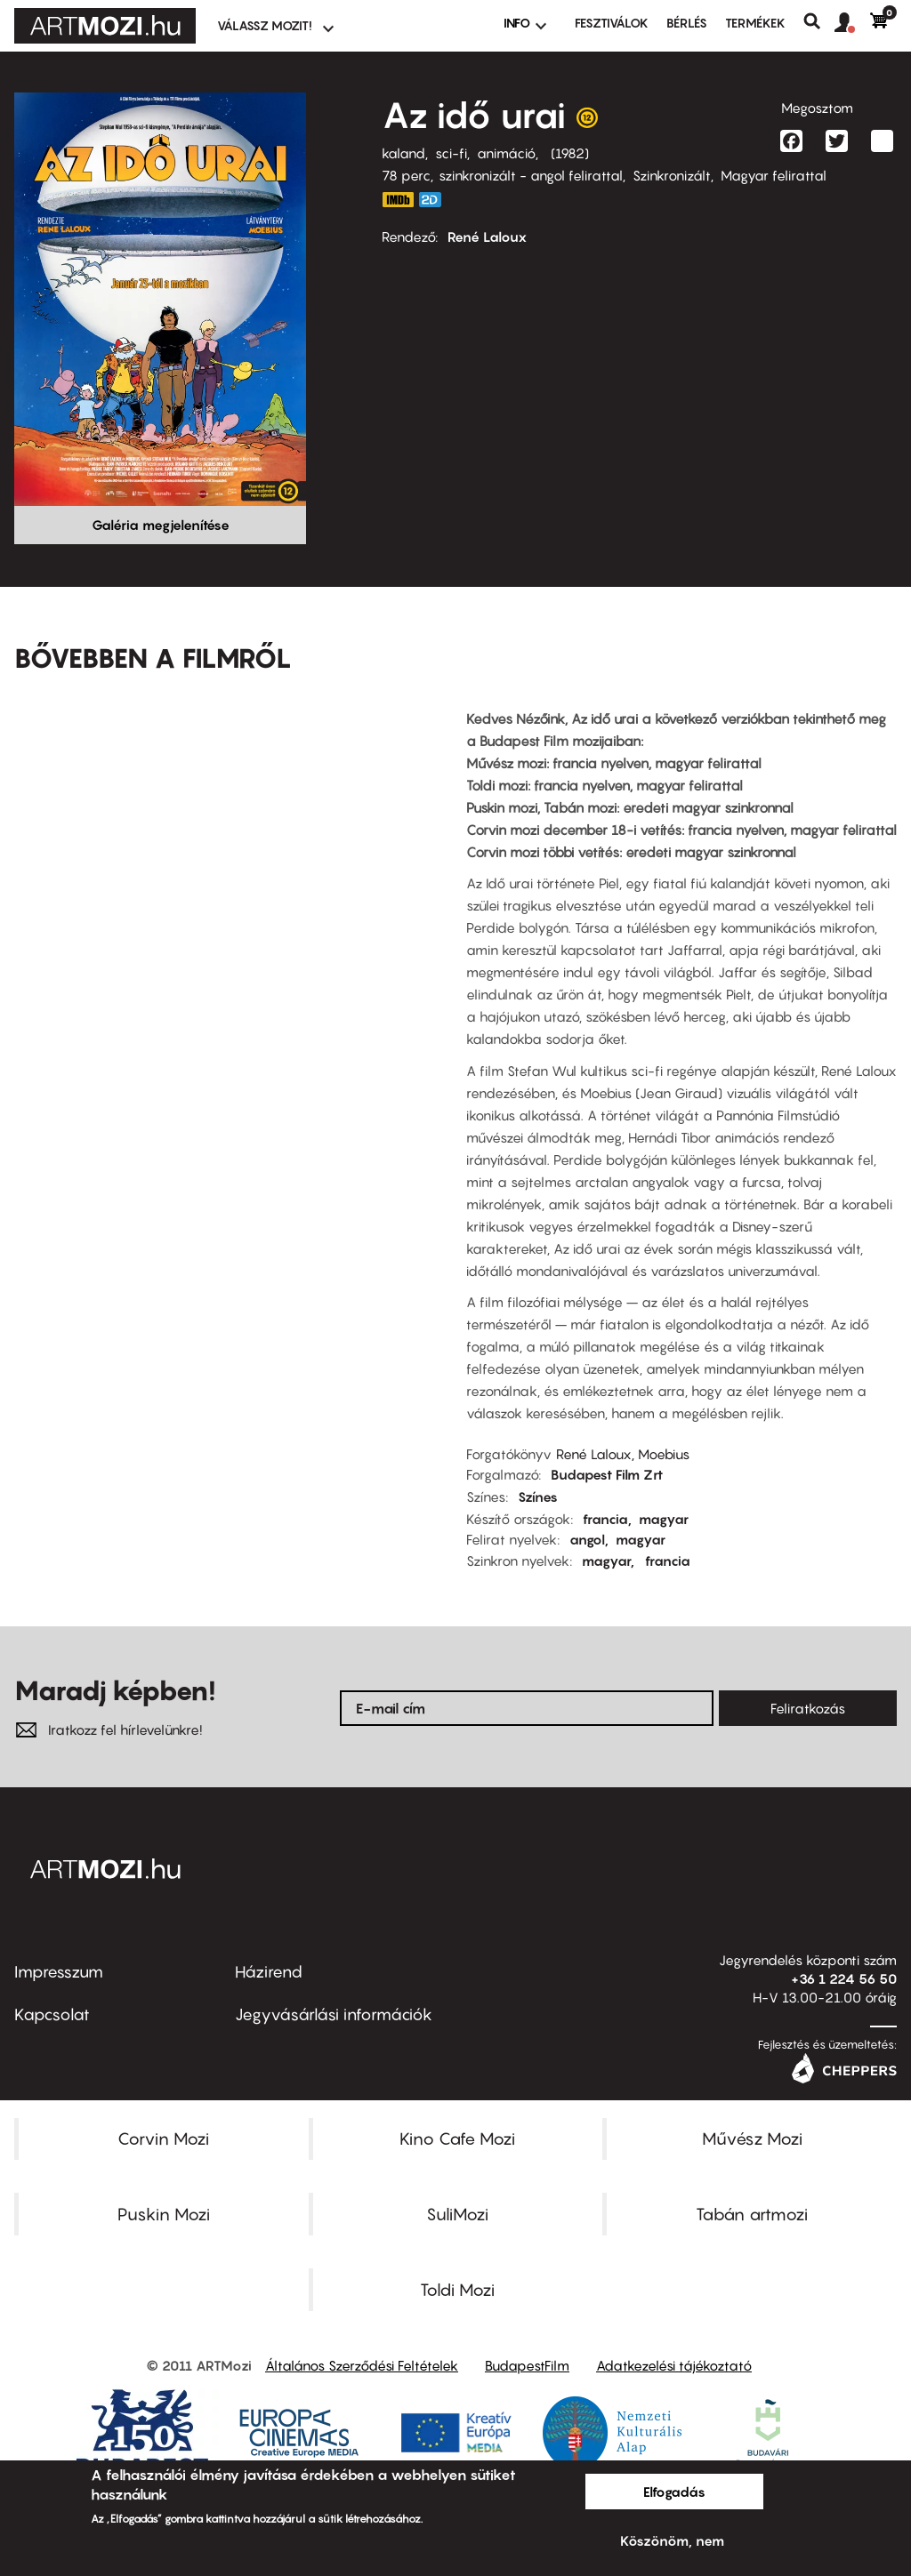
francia (605, 1519)
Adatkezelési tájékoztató (674, 2365)
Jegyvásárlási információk (333, 2014)
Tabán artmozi (752, 2214)
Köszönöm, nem (672, 2540)
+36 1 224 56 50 (844, 1978)
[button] (852, 23)
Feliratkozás (807, 1708)
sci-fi (451, 153)
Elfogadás (674, 2492)
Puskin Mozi (163, 2214)
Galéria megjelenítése (161, 525)
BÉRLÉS (686, 22)
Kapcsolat (52, 2014)
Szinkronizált (672, 175)
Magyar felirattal (773, 175)
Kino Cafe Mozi (457, 2138)
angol (587, 1539)
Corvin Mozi (163, 2138)
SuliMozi (457, 2214)
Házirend (268, 1971)
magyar (664, 1519)
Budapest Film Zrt (607, 1474)
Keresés (818, 21)
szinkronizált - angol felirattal (531, 175)
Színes (538, 1497)
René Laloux (487, 237)
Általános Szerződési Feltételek (361, 2365)
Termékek (755, 22)
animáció (506, 153)
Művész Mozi (752, 2138)
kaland (403, 153)
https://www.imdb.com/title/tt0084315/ (398, 199)
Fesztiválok (612, 22)
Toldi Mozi (457, 2289)
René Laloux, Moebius (622, 1454)
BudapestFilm (527, 2365)
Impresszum (58, 1971)
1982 (569, 153)
